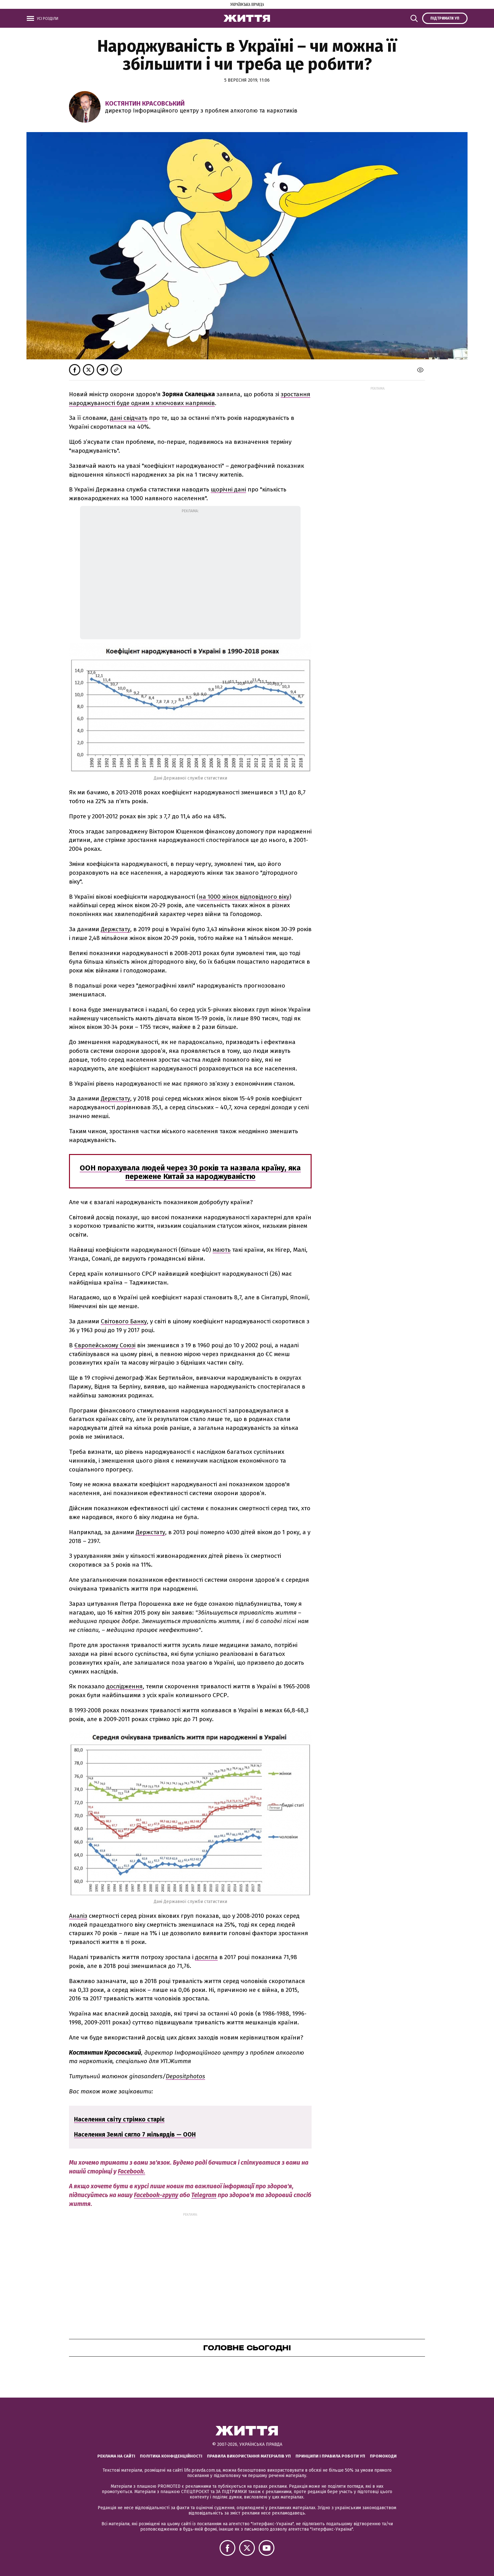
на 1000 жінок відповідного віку (244, 896)
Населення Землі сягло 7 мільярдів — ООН (135, 2134)
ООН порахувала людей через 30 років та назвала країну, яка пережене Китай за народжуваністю (190, 1172)
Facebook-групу (156, 2195)
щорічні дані (228, 489)
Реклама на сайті (116, 2456)
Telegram (203, 2195)
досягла (206, 1957)
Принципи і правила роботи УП (330, 2456)
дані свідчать (128, 417)
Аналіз (78, 1915)
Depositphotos (185, 2076)
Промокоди (383, 2456)
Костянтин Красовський (145, 103)
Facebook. (131, 2171)
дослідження (124, 1686)
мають (222, 1249)
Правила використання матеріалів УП (249, 2456)
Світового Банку (124, 1321)
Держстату (115, 929)
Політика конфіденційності (171, 2456)
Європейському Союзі (104, 1345)
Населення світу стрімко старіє (119, 2119)
